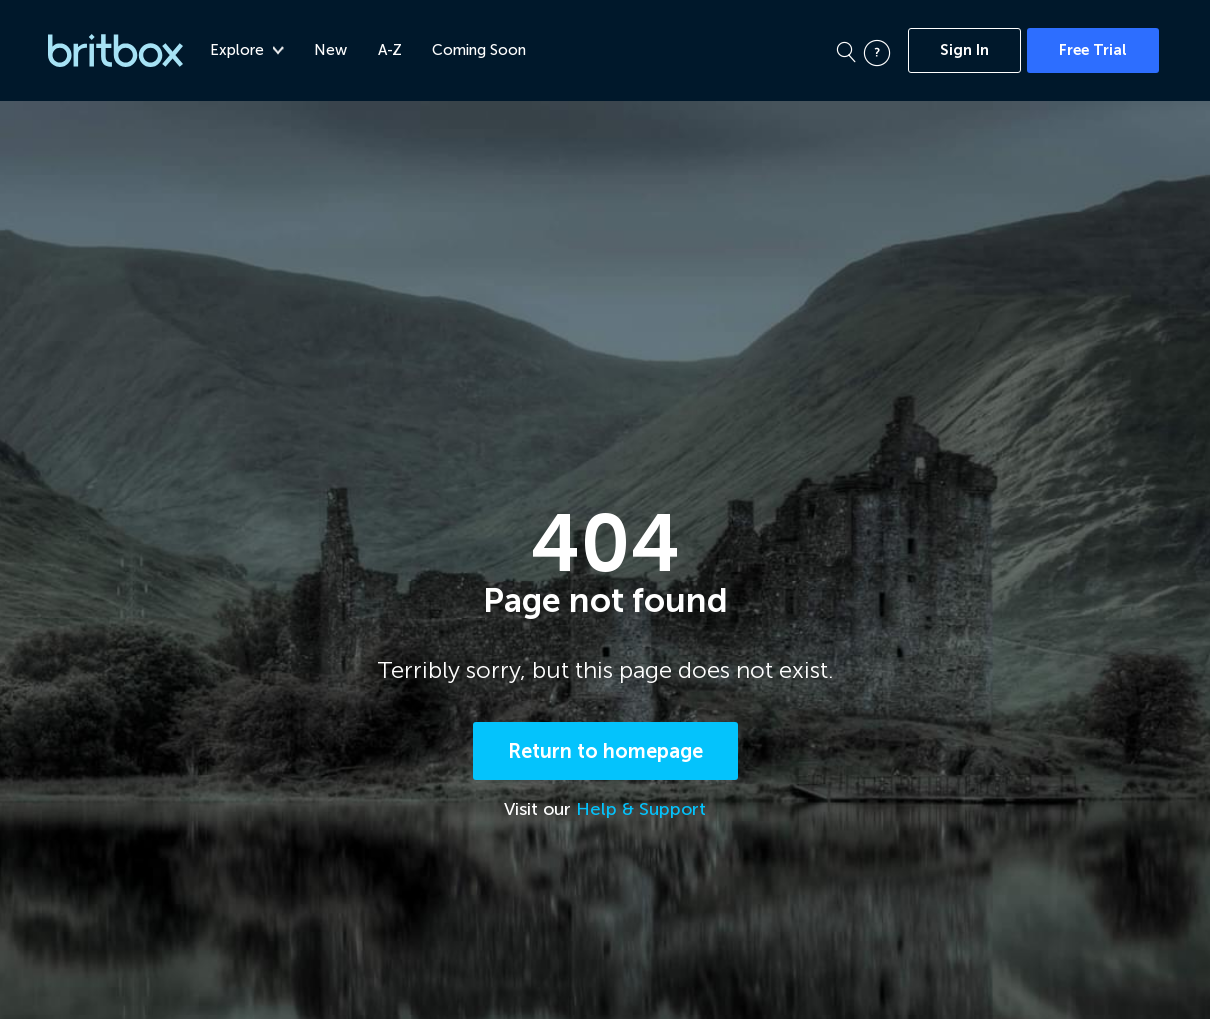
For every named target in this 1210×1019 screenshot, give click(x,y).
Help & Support (641, 811)
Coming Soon (482, 50)
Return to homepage (605, 753)
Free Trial (1093, 50)
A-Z (393, 50)
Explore (250, 50)
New (334, 50)
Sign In (964, 50)
